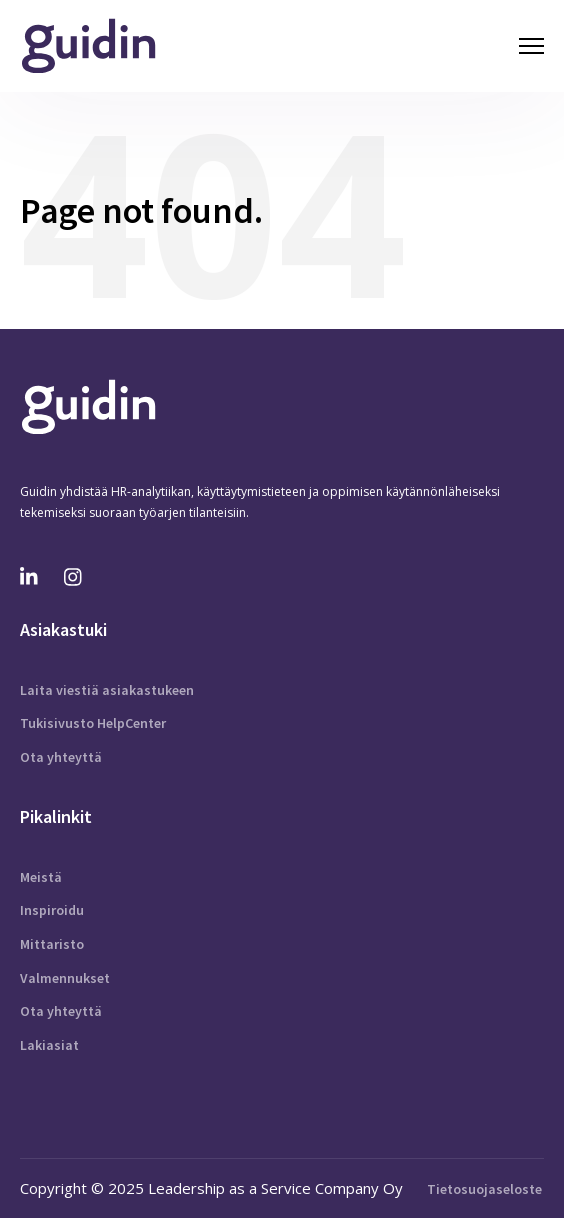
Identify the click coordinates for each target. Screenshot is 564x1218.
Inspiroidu (52, 910)
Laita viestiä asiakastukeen (107, 690)
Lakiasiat (49, 1045)
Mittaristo (52, 944)
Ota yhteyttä (61, 757)
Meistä (41, 877)
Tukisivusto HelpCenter (93, 723)
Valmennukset (65, 978)
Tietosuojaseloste (484, 1189)
